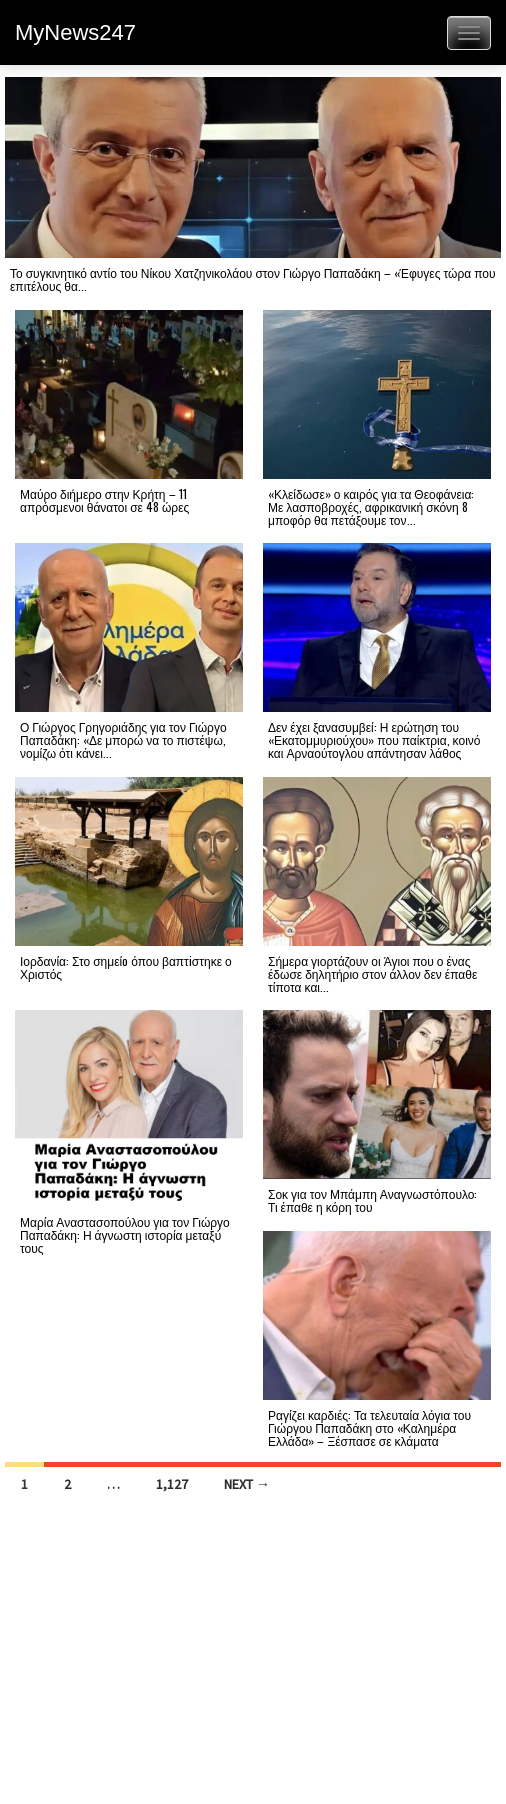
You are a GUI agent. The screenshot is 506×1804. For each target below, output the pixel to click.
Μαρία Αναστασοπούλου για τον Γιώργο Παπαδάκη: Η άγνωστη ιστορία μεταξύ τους (125, 1234)
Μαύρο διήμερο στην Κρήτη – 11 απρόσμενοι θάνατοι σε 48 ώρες (104, 500)
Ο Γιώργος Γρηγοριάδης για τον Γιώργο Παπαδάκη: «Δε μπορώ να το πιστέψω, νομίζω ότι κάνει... (123, 739)
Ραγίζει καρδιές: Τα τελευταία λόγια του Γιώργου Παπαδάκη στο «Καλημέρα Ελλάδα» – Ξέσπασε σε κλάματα (369, 1427)
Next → (247, 1484)
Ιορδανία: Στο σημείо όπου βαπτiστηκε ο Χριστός (126, 967)
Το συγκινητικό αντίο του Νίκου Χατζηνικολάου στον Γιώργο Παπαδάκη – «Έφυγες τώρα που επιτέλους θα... (253, 279)
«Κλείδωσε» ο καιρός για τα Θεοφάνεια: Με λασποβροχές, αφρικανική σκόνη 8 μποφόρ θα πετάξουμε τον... (371, 506)
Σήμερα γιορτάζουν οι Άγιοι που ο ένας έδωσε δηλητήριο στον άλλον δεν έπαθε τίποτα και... (372, 973)
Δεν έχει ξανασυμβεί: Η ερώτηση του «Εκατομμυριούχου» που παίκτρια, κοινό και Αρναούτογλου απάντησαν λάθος (374, 739)
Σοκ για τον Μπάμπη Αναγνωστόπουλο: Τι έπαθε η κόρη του (372, 1200)
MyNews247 (75, 32)
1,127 (172, 1484)
